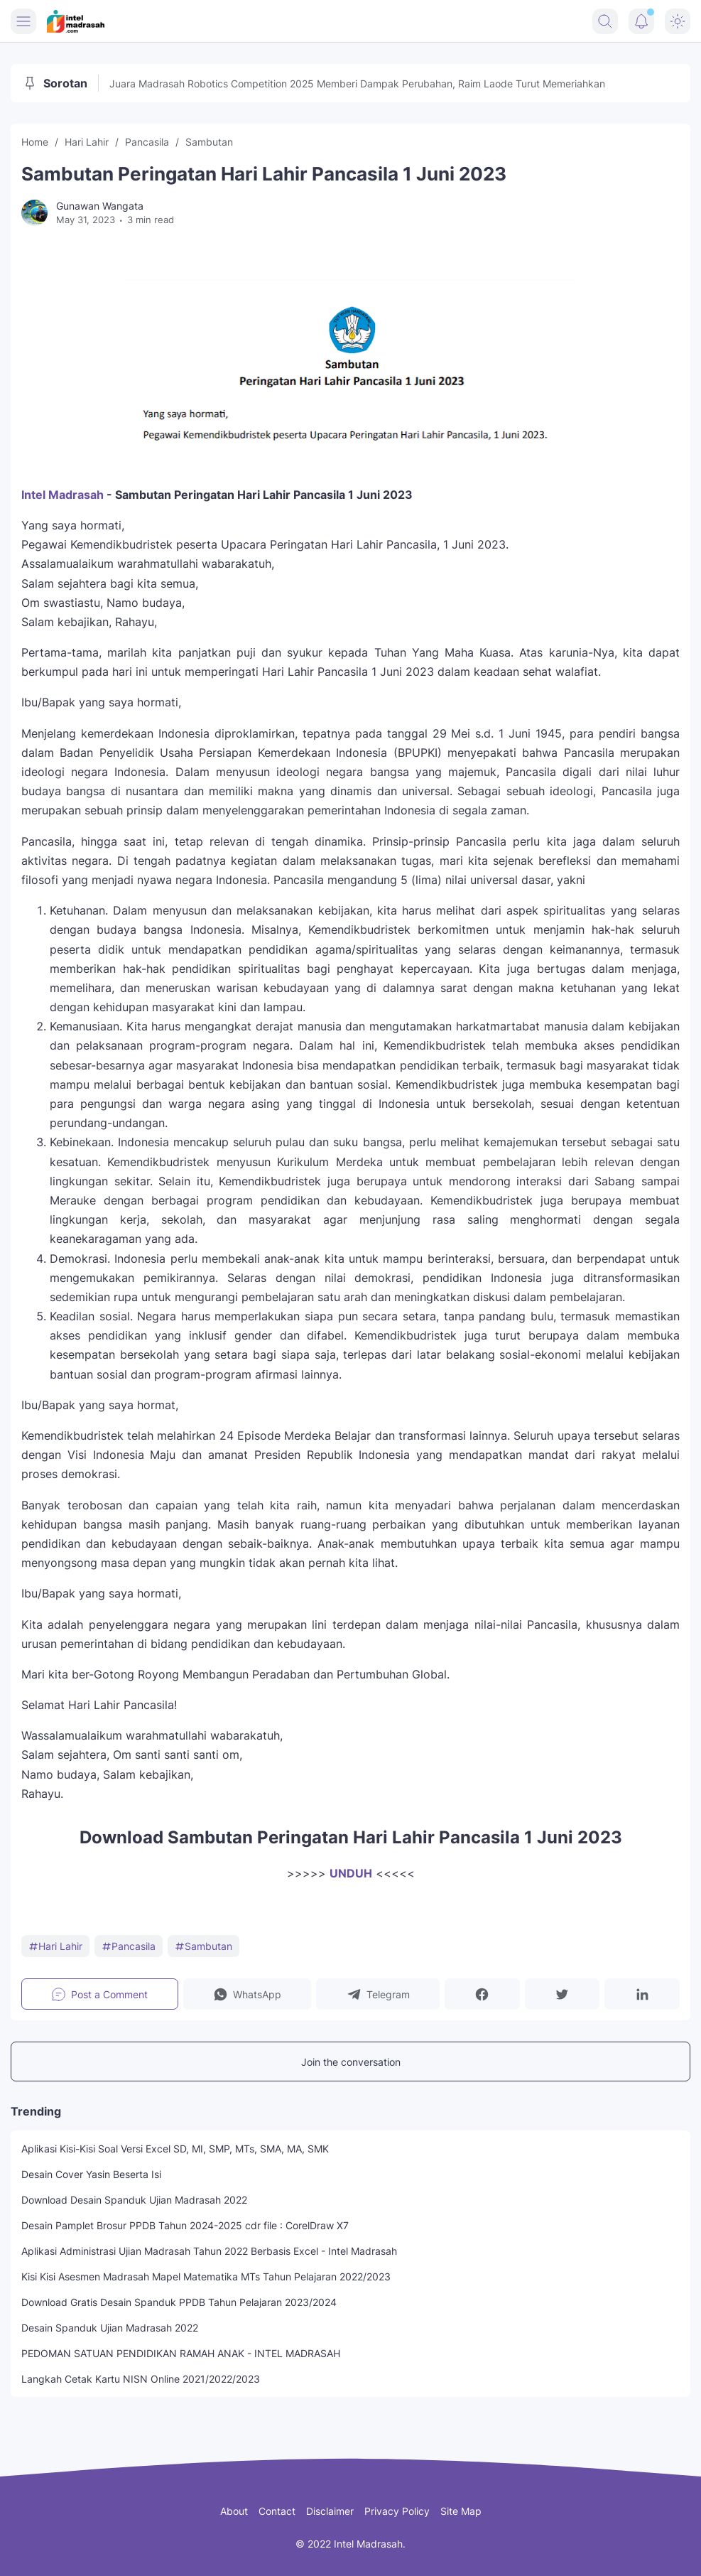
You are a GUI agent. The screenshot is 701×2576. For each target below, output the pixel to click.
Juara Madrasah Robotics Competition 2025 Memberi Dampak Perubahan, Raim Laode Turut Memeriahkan (357, 83)
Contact (277, 2511)
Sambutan (203, 1946)
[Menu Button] (23, 21)
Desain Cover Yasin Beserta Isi (91, 2174)
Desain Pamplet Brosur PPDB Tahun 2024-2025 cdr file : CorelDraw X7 (185, 2225)
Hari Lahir (55, 1946)
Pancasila (129, 1946)
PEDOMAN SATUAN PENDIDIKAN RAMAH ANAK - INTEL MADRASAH (180, 2353)
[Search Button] (605, 21)
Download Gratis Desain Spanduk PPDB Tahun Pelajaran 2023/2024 (179, 2302)
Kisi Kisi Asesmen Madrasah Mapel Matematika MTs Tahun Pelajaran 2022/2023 (206, 2276)
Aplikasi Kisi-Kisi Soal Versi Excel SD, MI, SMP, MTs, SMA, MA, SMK (175, 2149)
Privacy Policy (397, 2511)
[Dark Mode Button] (677, 21)
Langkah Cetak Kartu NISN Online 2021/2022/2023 (140, 2379)
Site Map (461, 2511)
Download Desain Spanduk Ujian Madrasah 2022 (134, 2200)
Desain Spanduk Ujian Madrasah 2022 (109, 2328)
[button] (247, 1994)
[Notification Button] (641, 21)
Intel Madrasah (62, 494)
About (234, 2511)
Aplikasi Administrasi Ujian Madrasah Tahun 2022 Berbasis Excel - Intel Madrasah (209, 2251)
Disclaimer (330, 2511)
